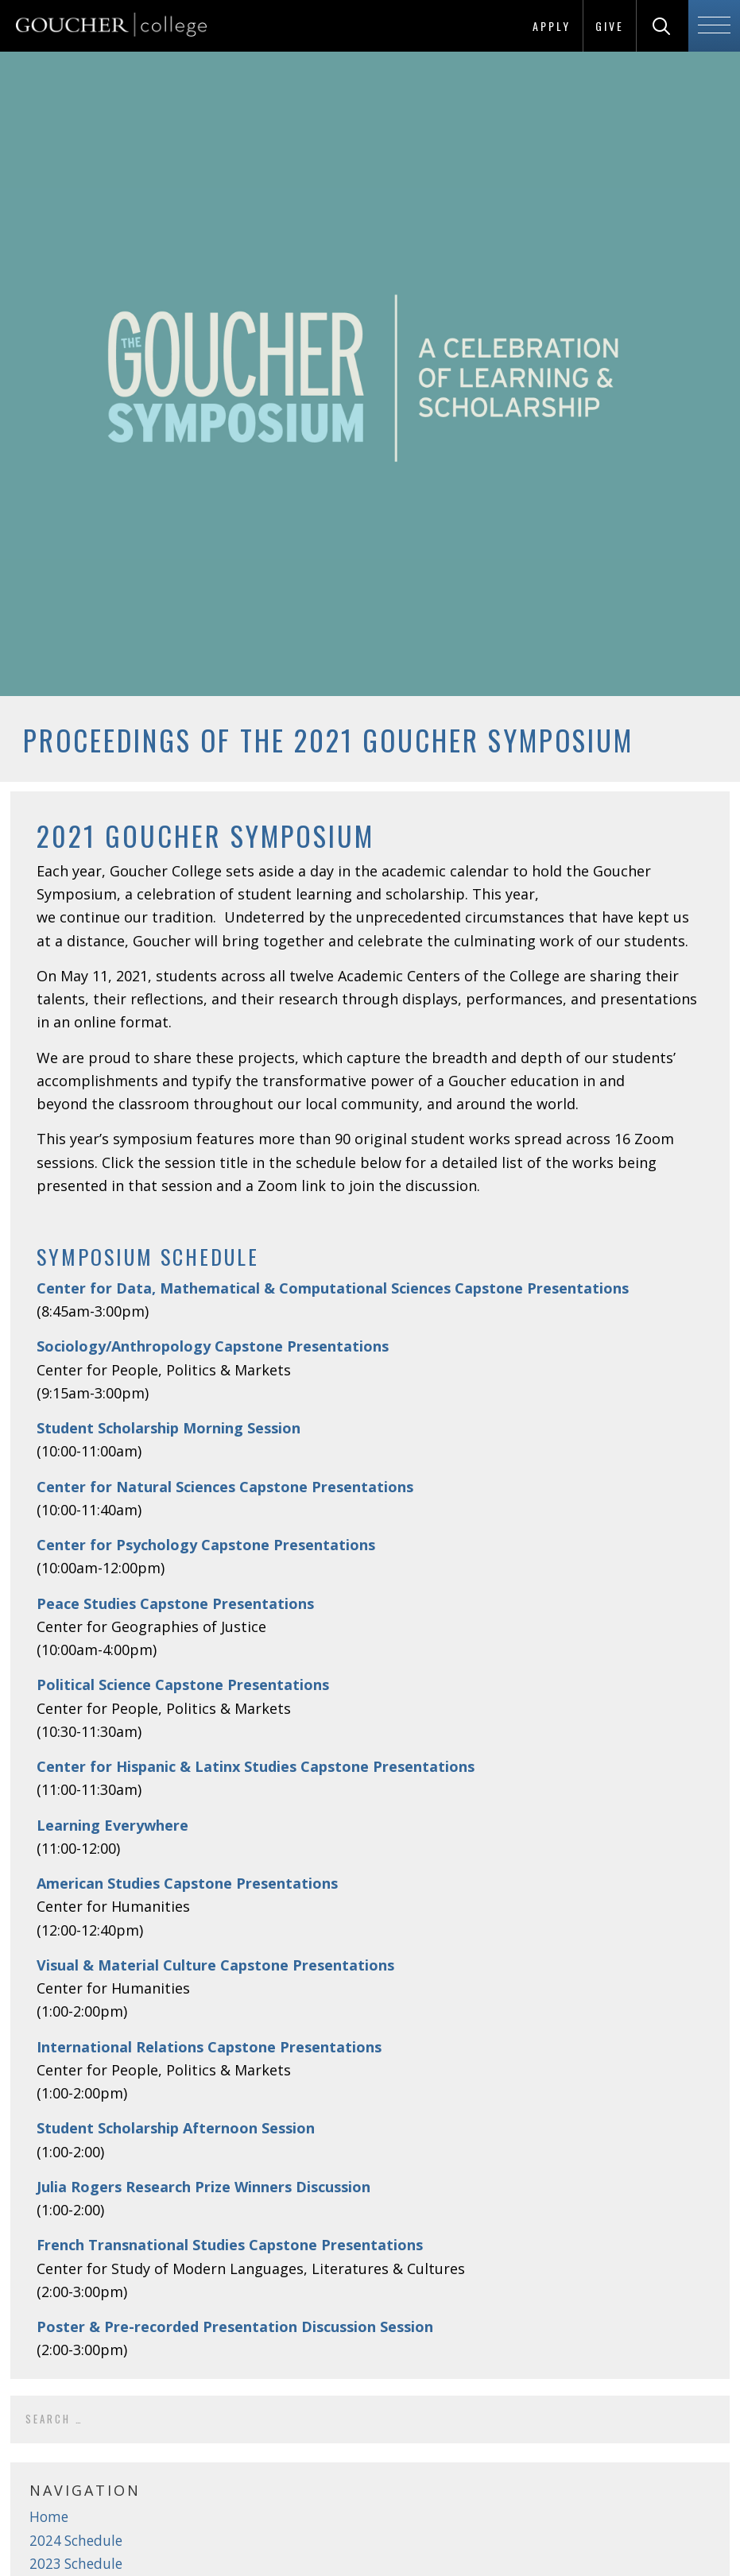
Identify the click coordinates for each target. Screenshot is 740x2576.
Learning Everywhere (112, 1825)
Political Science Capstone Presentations (183, 1684)
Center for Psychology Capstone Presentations (206, 1544)
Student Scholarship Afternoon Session (176, 2127)
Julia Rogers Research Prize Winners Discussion (203, 2186)
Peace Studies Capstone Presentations (175, 1603)
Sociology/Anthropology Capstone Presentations (213, 1346)
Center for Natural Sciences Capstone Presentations (225, 1486)
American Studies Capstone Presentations (187, 1883)
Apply (552, 25)
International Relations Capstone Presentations (209, 2046)
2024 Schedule (75, 2541)
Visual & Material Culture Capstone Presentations (215, 1965)
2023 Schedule (75, 2564)
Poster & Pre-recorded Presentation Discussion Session (235, 2326)
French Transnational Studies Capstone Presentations (230, 2244)
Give (609, 25)
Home (48, 2517)
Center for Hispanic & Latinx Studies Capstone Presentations (256, 1766)
